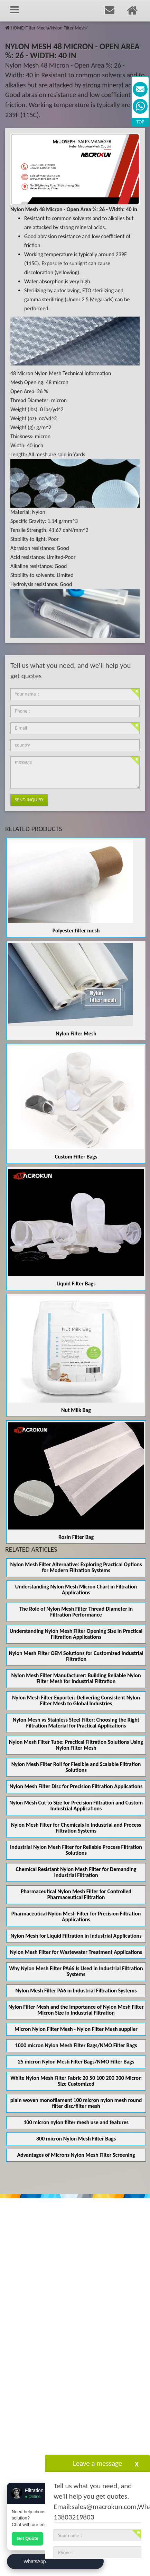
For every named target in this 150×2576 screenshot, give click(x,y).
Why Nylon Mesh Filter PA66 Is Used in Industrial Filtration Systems (76, 1971)
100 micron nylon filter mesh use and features (76, 2122)
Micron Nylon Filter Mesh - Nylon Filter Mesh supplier (76, 2029)
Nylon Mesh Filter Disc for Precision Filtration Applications (76, 1786)
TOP (140, 122)
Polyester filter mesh (76, 930)
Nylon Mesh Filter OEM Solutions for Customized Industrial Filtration (76, 1656)
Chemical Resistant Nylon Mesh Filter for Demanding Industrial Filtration (76, 1872)
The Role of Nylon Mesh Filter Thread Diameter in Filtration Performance (76, 1611)
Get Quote (27, 2538)
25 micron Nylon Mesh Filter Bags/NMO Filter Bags (76, 2061)
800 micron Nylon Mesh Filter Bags (76, 2138)
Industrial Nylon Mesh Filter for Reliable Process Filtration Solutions (76, 1850)
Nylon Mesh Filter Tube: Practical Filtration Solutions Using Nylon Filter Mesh (76, 1745)
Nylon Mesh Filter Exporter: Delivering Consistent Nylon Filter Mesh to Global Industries (76, 1700)
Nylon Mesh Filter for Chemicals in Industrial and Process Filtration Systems (76, 1827)
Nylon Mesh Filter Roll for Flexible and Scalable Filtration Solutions (76, 1767)
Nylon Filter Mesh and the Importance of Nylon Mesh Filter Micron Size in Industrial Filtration (75, 2010)
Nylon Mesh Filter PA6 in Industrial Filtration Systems (76, 1990)
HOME (17, 28)
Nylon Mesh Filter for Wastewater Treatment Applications (76, 1952)
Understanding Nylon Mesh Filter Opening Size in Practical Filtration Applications (76, 1634)
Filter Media (37, 28)
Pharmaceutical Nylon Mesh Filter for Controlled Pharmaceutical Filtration (76, 1894)
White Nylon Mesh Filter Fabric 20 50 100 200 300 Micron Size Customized (76, 2081)
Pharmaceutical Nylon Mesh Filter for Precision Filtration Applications (76, 1916)
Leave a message (97, 2463)
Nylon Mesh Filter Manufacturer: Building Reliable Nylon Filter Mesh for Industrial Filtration (76, 1678)
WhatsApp (35, 2561)
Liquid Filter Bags (76, 1283)
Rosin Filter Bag (76, 1537)
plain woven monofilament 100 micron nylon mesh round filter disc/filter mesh (76, 2103)
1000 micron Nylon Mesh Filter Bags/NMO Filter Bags (76, 2045)
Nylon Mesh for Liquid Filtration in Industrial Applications (75, 1935)
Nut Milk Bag (76, 1410)
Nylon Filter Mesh (68, 28)
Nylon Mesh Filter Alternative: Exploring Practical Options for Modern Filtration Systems (76, 1567)
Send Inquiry (29, 800)
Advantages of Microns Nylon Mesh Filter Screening (76, 2155)
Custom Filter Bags (76, 1156)
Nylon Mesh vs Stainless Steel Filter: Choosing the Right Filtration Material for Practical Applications (76, 1722)
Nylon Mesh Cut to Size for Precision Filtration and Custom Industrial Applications (76, 1805)
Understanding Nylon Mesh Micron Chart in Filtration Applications (76, 1589)
